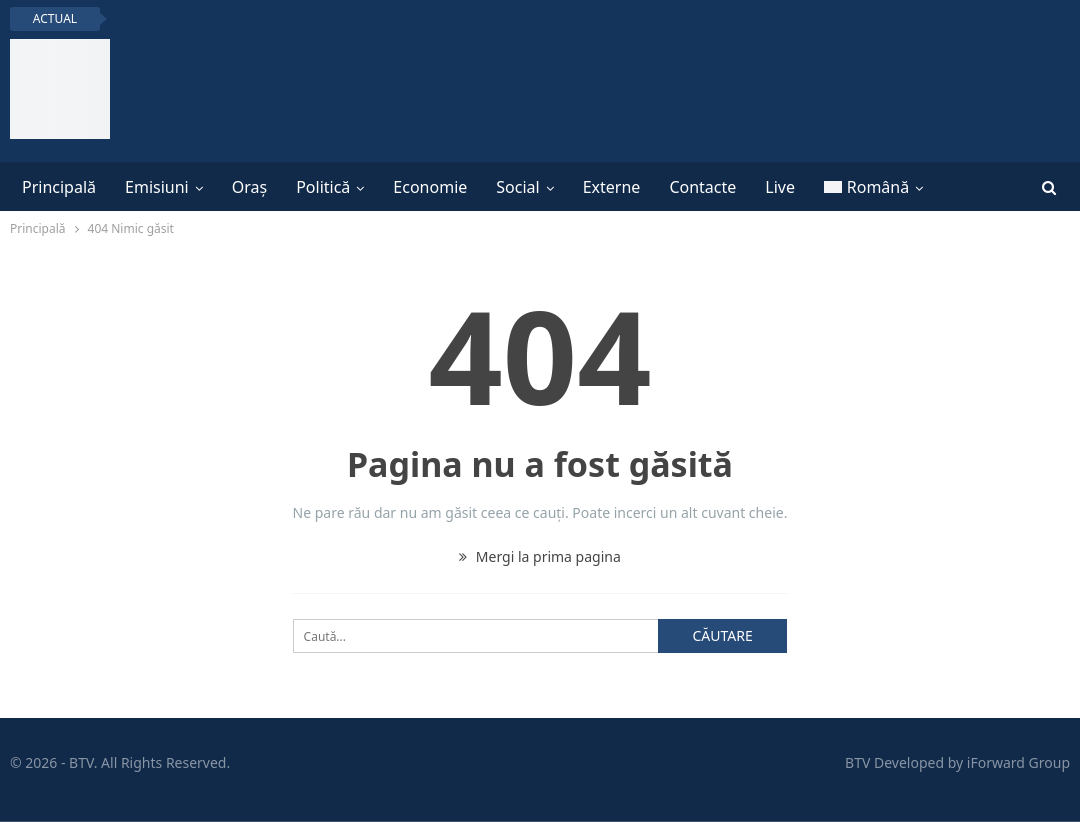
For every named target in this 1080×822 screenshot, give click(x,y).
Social (517, 187)
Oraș (249, 187)
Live (780, 187)
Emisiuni (157, 187)
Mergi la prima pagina (540, 556)
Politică (323, 187)
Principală (59, 187)
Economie (430, 187)
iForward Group (1018, 762)
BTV (857, 762)
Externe (612, 187)
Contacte (702, 187)
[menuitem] (873, 187)
